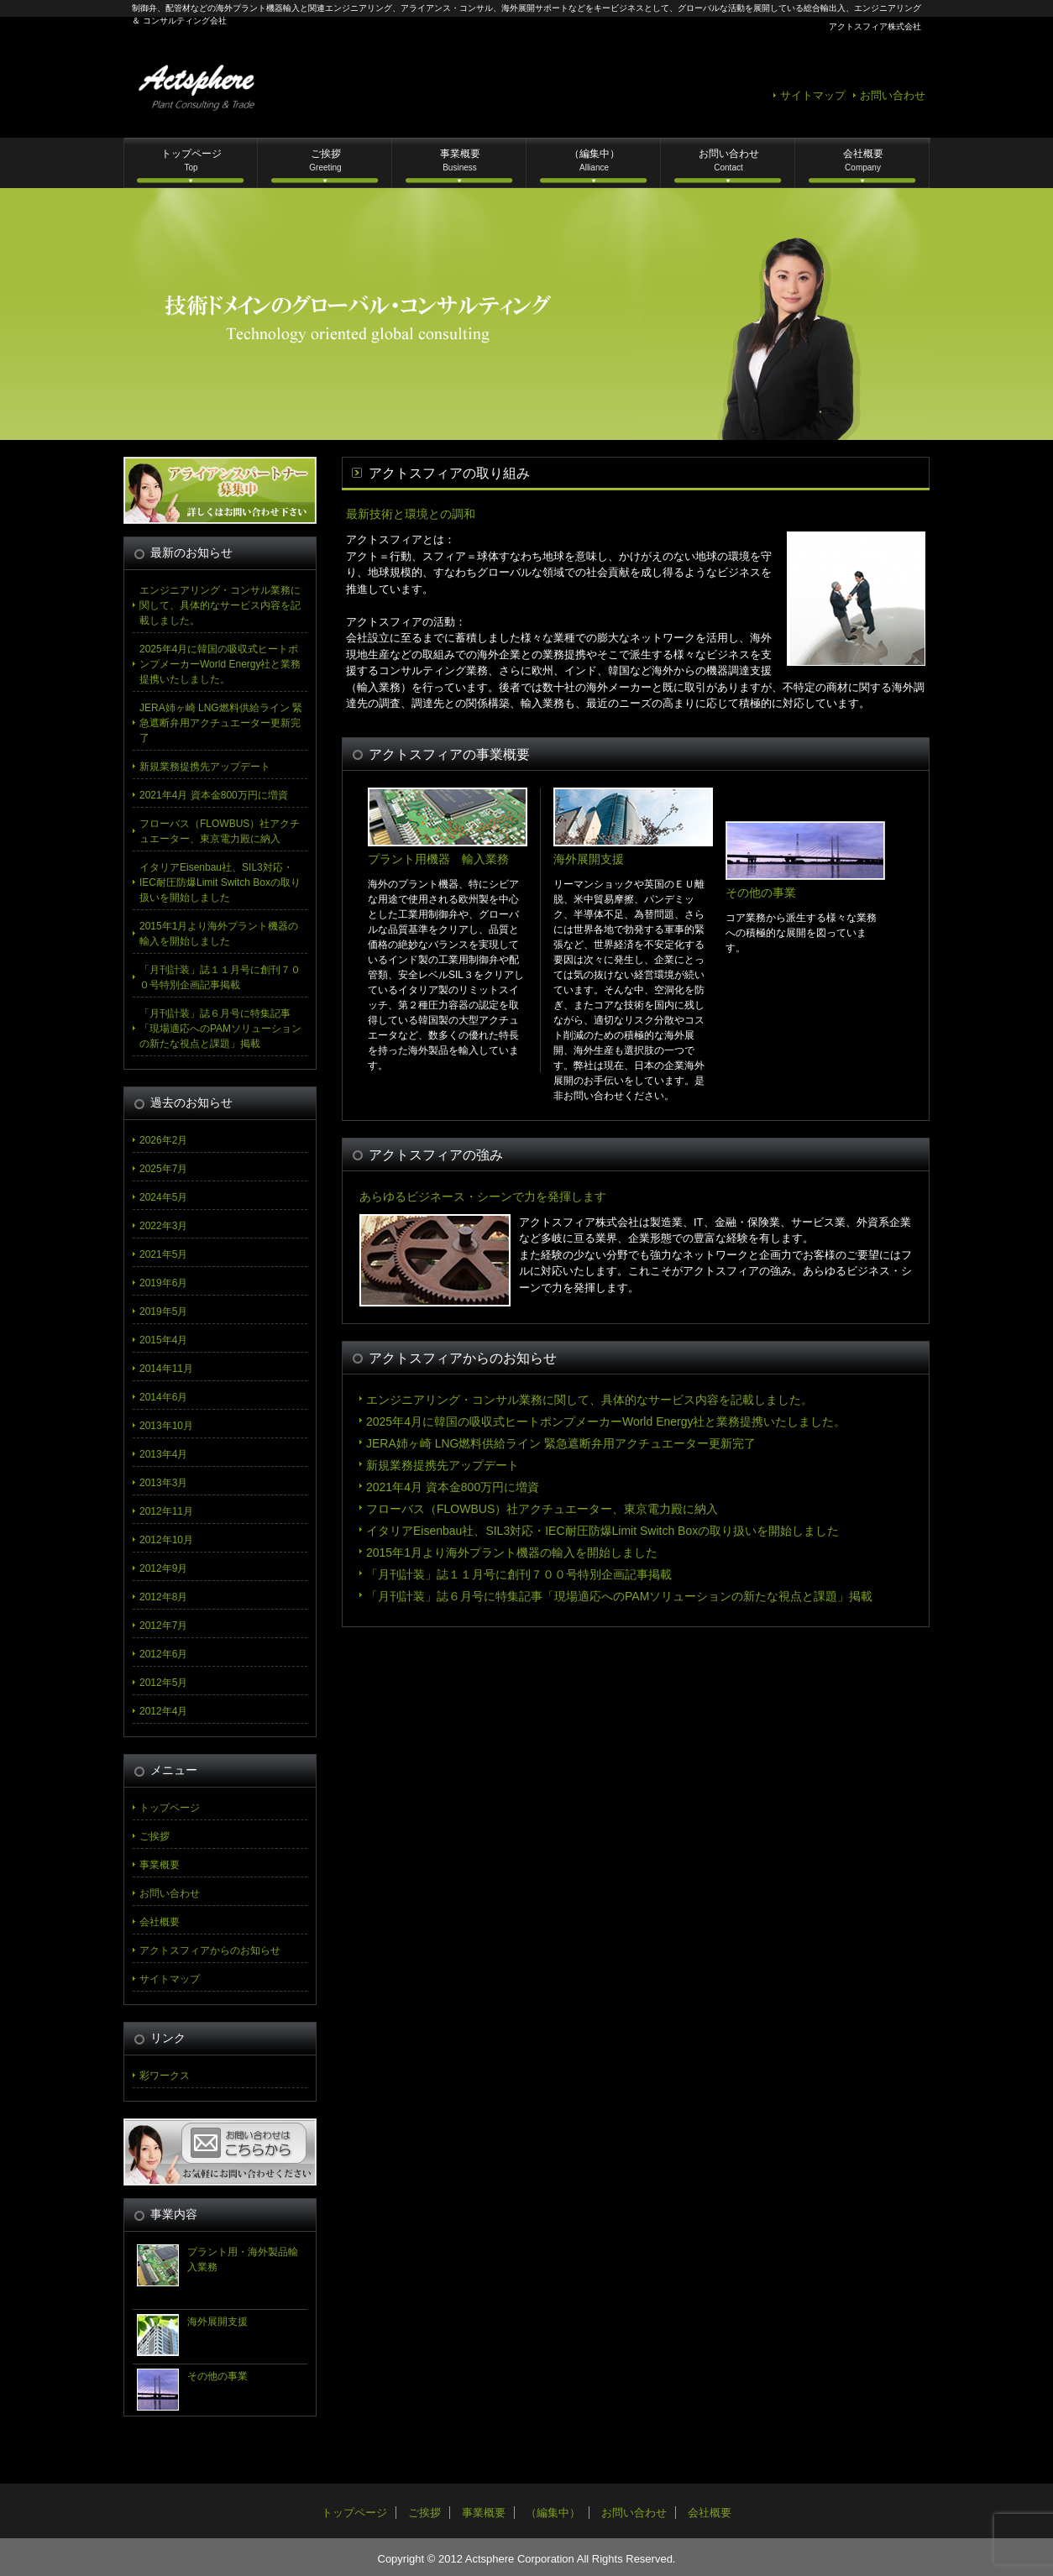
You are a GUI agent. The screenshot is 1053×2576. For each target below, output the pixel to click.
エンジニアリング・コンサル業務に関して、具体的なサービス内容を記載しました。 (589, 1399)
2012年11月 (166, 1511)
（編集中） (594, 160)
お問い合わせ (892, 95)
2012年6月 (163, 1654)
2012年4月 (163, 1711)
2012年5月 (163, 1683)
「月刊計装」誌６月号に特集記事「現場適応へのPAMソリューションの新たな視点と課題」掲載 (619, 1596)
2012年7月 (163, 1625)
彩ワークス (164, 2075)
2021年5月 (163, 1254)
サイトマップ (813, 95)
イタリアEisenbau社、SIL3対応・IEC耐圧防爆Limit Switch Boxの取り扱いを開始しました (602, 1530)
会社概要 (863, 160)
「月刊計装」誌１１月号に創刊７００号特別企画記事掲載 (519, 1574)
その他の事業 (217, 2376)
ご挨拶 (325, 160)
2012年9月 (163, 1568)
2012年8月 (163, 1597)
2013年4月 (163, 1454)
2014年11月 (166, 1368)
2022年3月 (163, 1226)
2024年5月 (163, 1197)
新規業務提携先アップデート (442, 1465)
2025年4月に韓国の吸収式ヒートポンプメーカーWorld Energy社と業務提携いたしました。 (606, 1421)
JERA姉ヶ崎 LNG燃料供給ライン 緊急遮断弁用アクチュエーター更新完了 (561, 1443)
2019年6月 (163, 1283)
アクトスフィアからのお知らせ (209, 1950)
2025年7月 (163, 1169)
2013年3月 (163, 1483)
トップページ (191, 160)
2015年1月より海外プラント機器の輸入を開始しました (511, 1552)
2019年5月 (163, 1311)
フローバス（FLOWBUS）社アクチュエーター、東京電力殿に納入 (542, 1509)
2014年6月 (163, 1397)
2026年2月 (163, 1140)
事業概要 (460, 160)
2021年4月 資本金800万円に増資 (452, 1487)
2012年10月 (166, 1540)
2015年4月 (163, 1340)
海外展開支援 (217, 2321)
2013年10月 (166, 1426)
